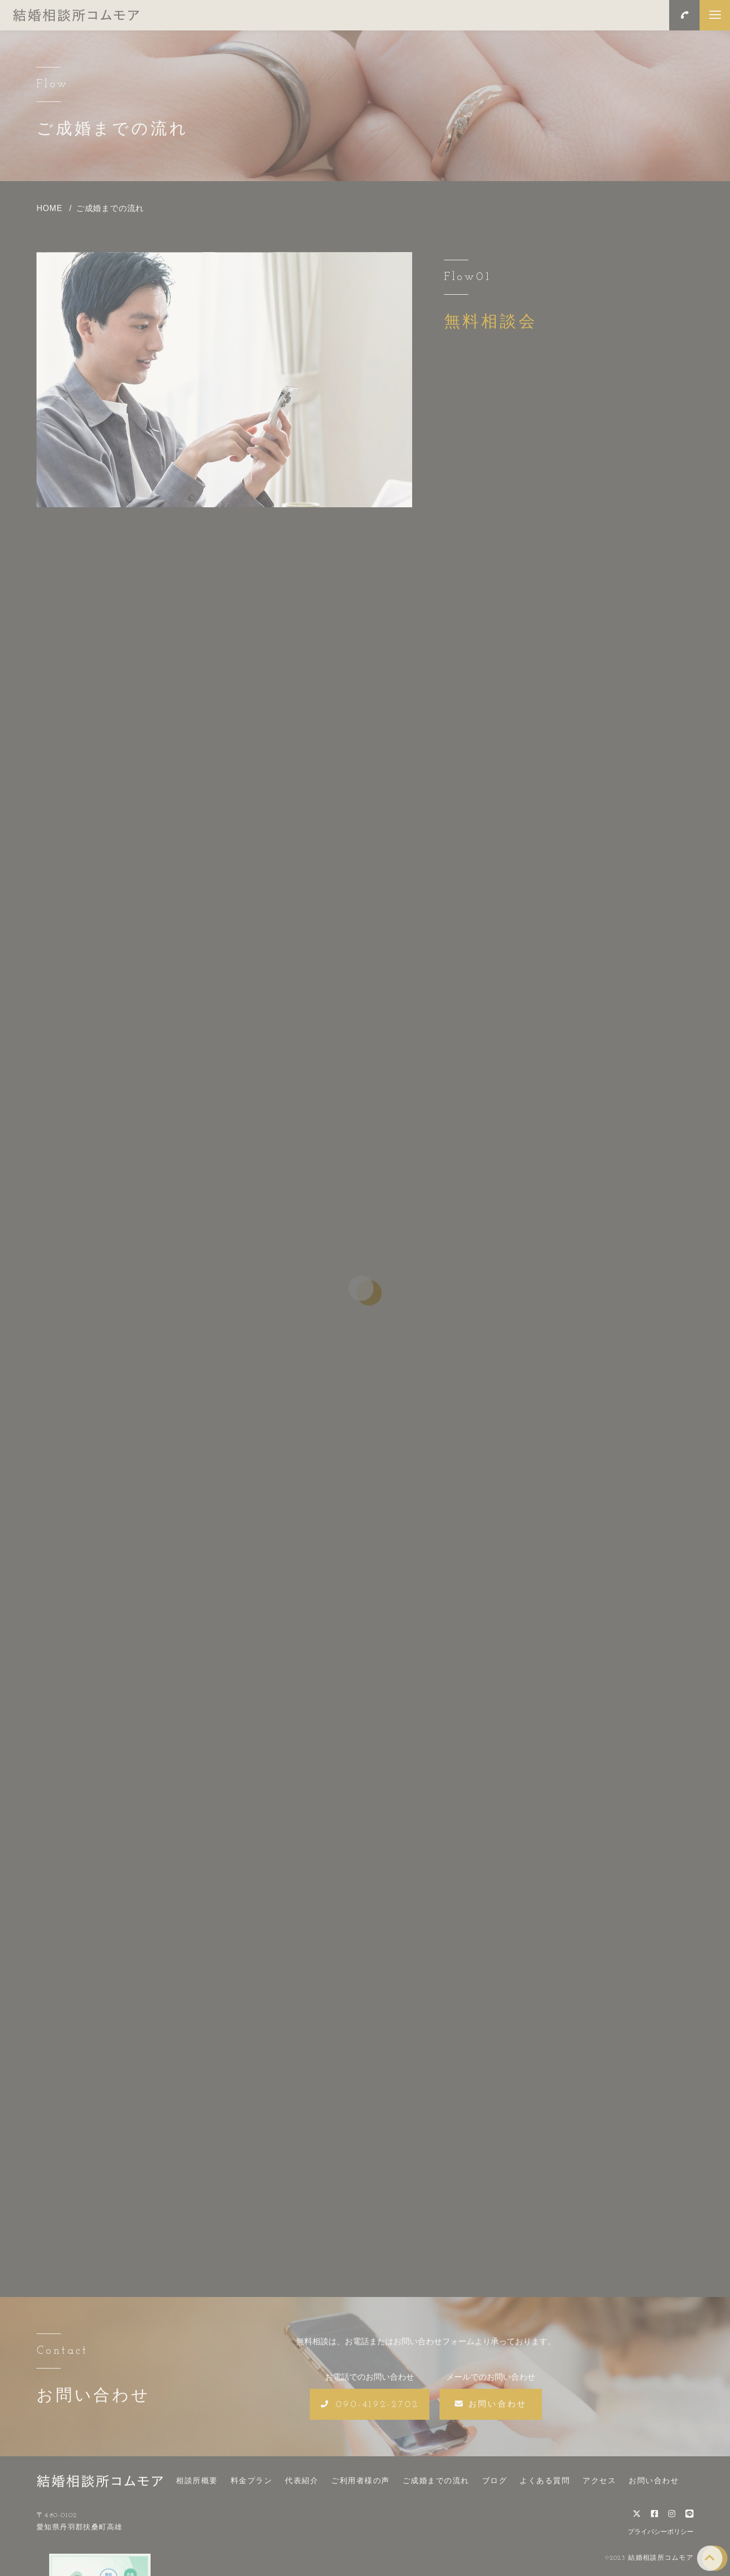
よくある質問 (545, 2474)
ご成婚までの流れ (436, 2474)
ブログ (494, 2474)
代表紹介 (301, 2474)
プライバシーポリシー (661, 2526)
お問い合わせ (654, 2474)
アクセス (599, 2474)
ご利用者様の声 (360, 2474)
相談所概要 (197, 2474)
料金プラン (252, 2474)
